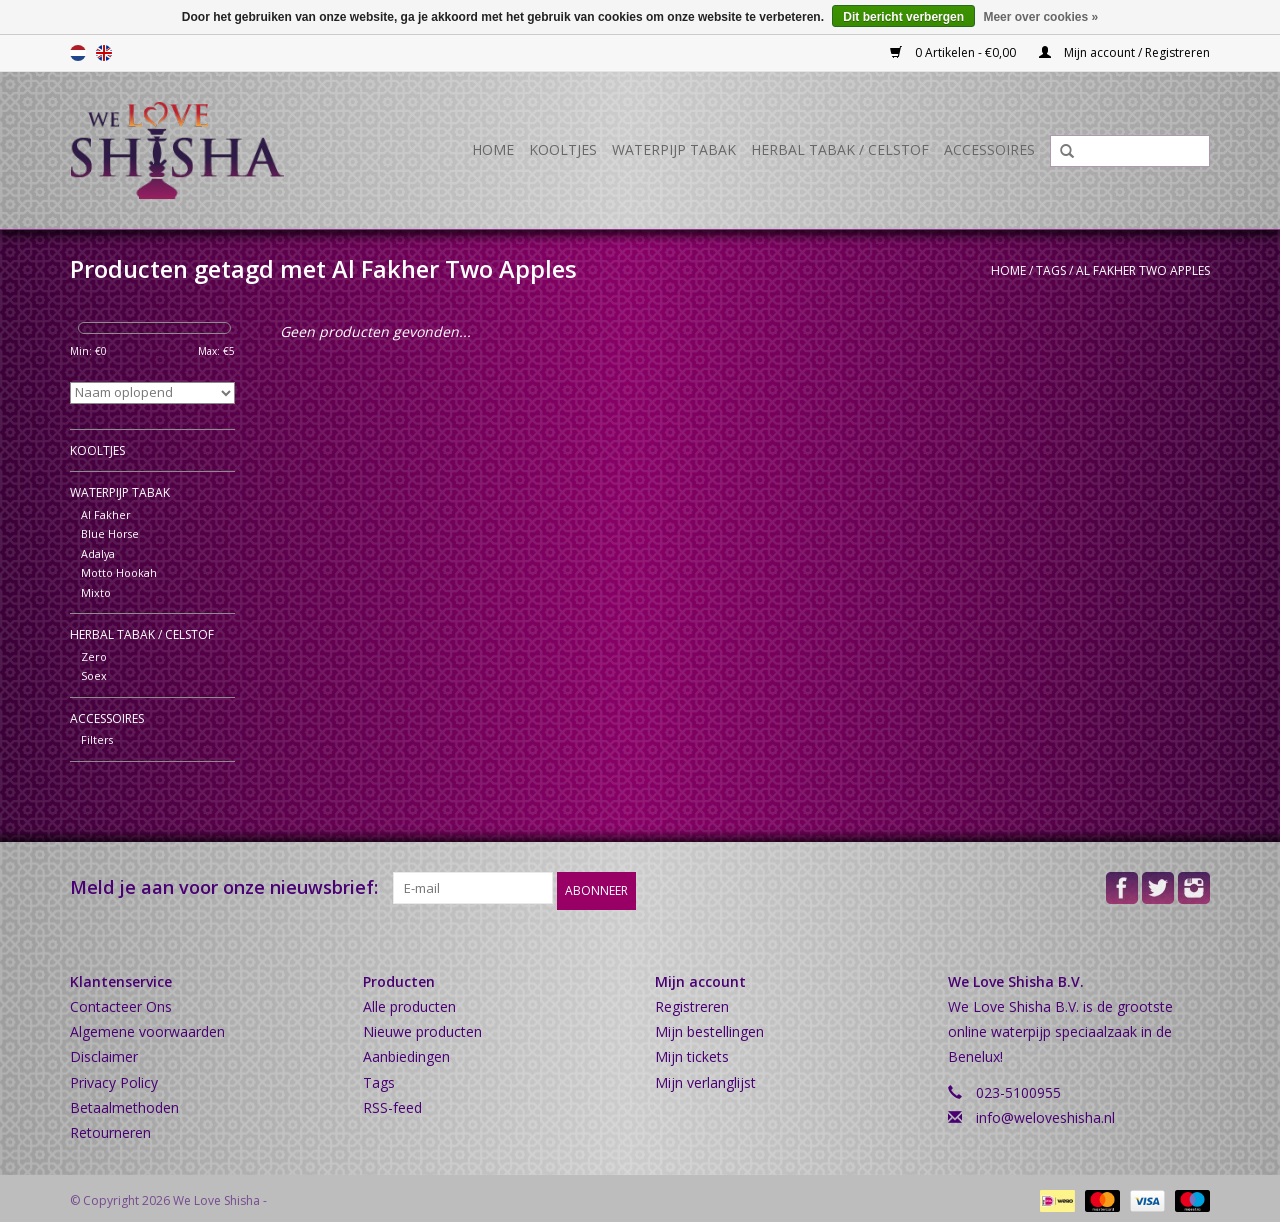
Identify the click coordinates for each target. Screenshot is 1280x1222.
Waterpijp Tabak (674, 149)
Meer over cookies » (1040, 17)
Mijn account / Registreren (1124, 52)
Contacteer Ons (121, 1001)
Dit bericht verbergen (903, 17)
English (104, 53)
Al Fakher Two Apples (1143, 270)
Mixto (96, 592)
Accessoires (989, 149)
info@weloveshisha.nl (1045, 1112)
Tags (1051, 270)
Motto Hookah (119, 572)
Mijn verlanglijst (705, 1077)
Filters (97, 739)
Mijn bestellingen (709, 1026)
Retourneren (110, 1127)
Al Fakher (106, 514)
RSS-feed (392, 1102)
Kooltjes (563, 149)
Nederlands (78, 53)
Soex (94, 675)
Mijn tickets (692, 1051)
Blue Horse (110, 533)
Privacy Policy (114, 1077)
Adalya (98, 553)
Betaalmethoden (124, 1102)
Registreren (692, 1001)
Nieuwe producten (422, 1026)
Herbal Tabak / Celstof (840, 149)
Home (493, 149)
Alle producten (409, 1001)
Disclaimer (104, 1051)
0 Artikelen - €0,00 (954, 52)
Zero (94, 656)
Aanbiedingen (406, 1051)
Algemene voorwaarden (147, 1026)
